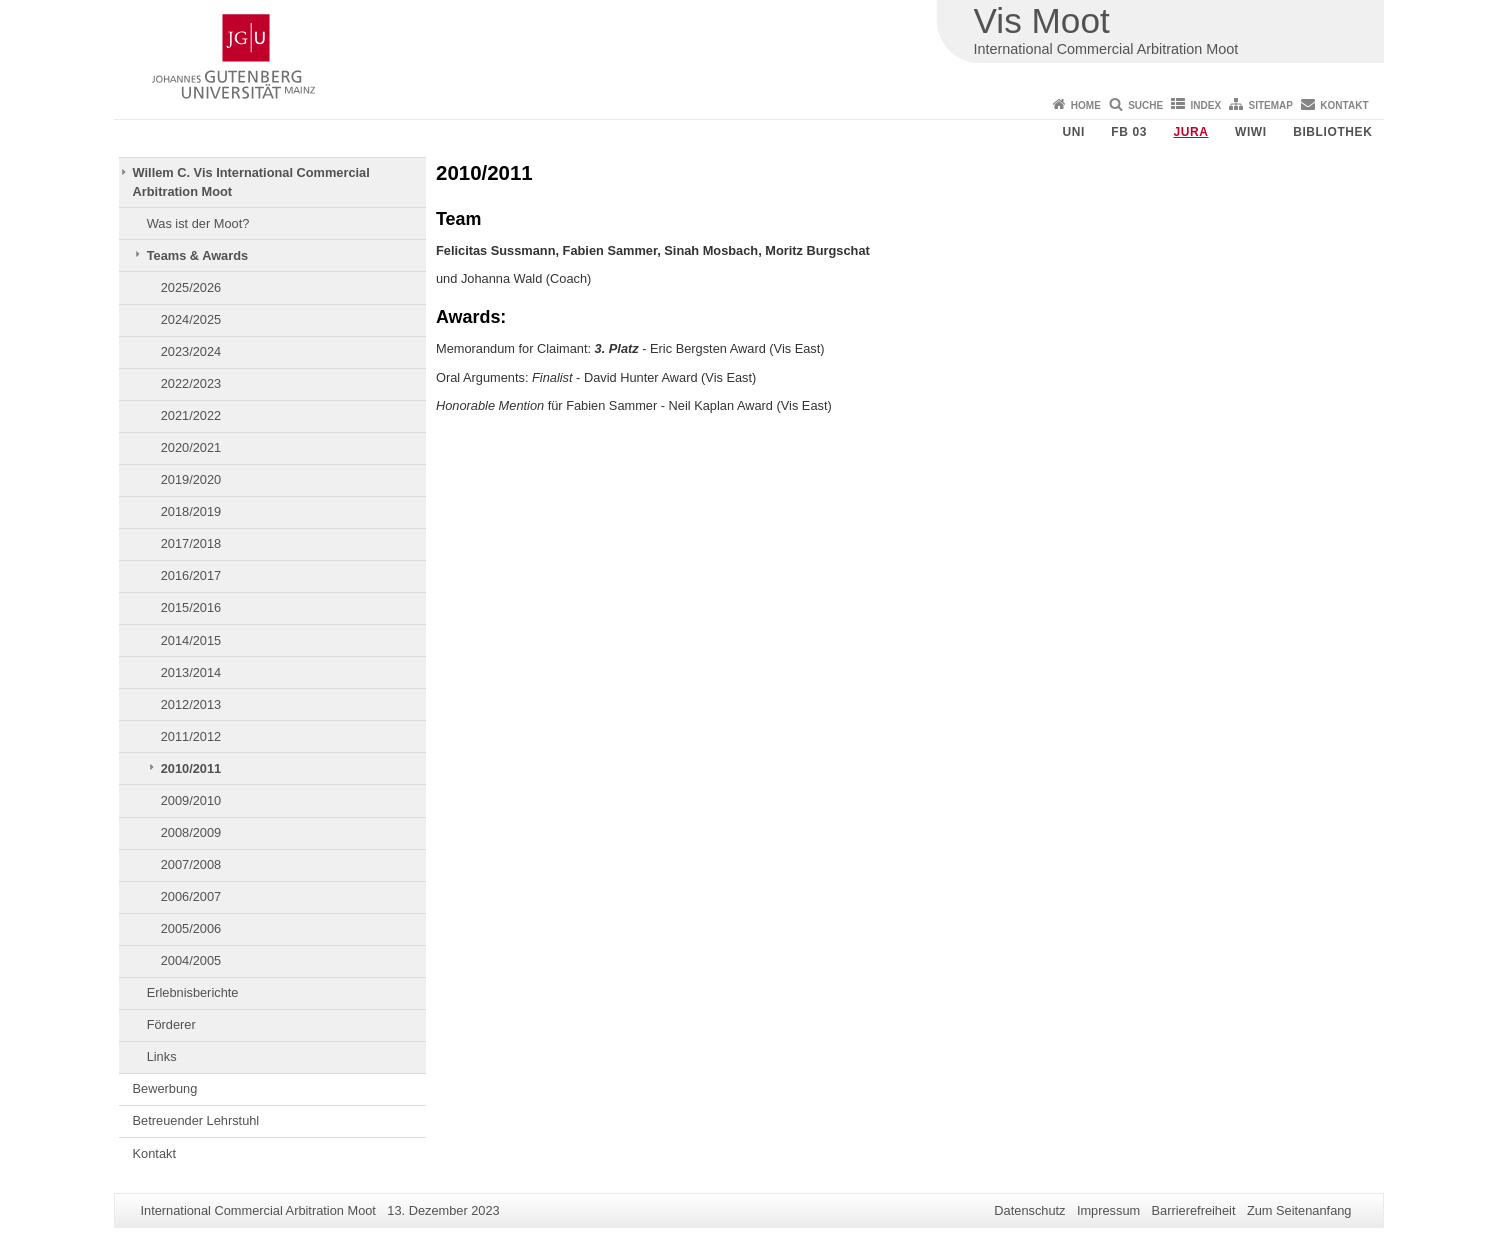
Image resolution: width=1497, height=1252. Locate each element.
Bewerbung (165, 1088)
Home (1086, 105)
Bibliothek (1332, 132)
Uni (1073, 132)
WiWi (1251, 132)
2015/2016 (191, 607)
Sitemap (1271, 105)
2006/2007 (191, 896)
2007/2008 (191, 864)
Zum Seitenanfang (1299, 1210)
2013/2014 (191, 672)
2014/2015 (191, 640)
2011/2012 (191, 736)
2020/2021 (191, 447)
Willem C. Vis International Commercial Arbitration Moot (251, 181)
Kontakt (1344, 105)
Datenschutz (1029, 1210)
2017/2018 (191, 543)
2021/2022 (191, 415)
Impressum (1108, 1210)
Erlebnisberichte (193, 992)
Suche (1145, 105)
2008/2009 (191, 832)
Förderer (171, 1024)
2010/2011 (191, 768)
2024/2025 (191, 319)
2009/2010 (191, 800)
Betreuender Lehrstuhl (196, 1120)
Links (162, 1056)
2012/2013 (191, 704)
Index (1206, 105)
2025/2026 (191, 287)
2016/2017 (191, 575)
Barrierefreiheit (1194, 1210)
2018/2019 (191, 511)
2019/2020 (191, 479)
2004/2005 (191, 960)
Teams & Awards (197, 255)
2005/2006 (191, 928)
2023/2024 (191, 351)
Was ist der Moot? (198, 223)
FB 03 (1129, 132)
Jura (1190, 132)
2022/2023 (191, 383)
